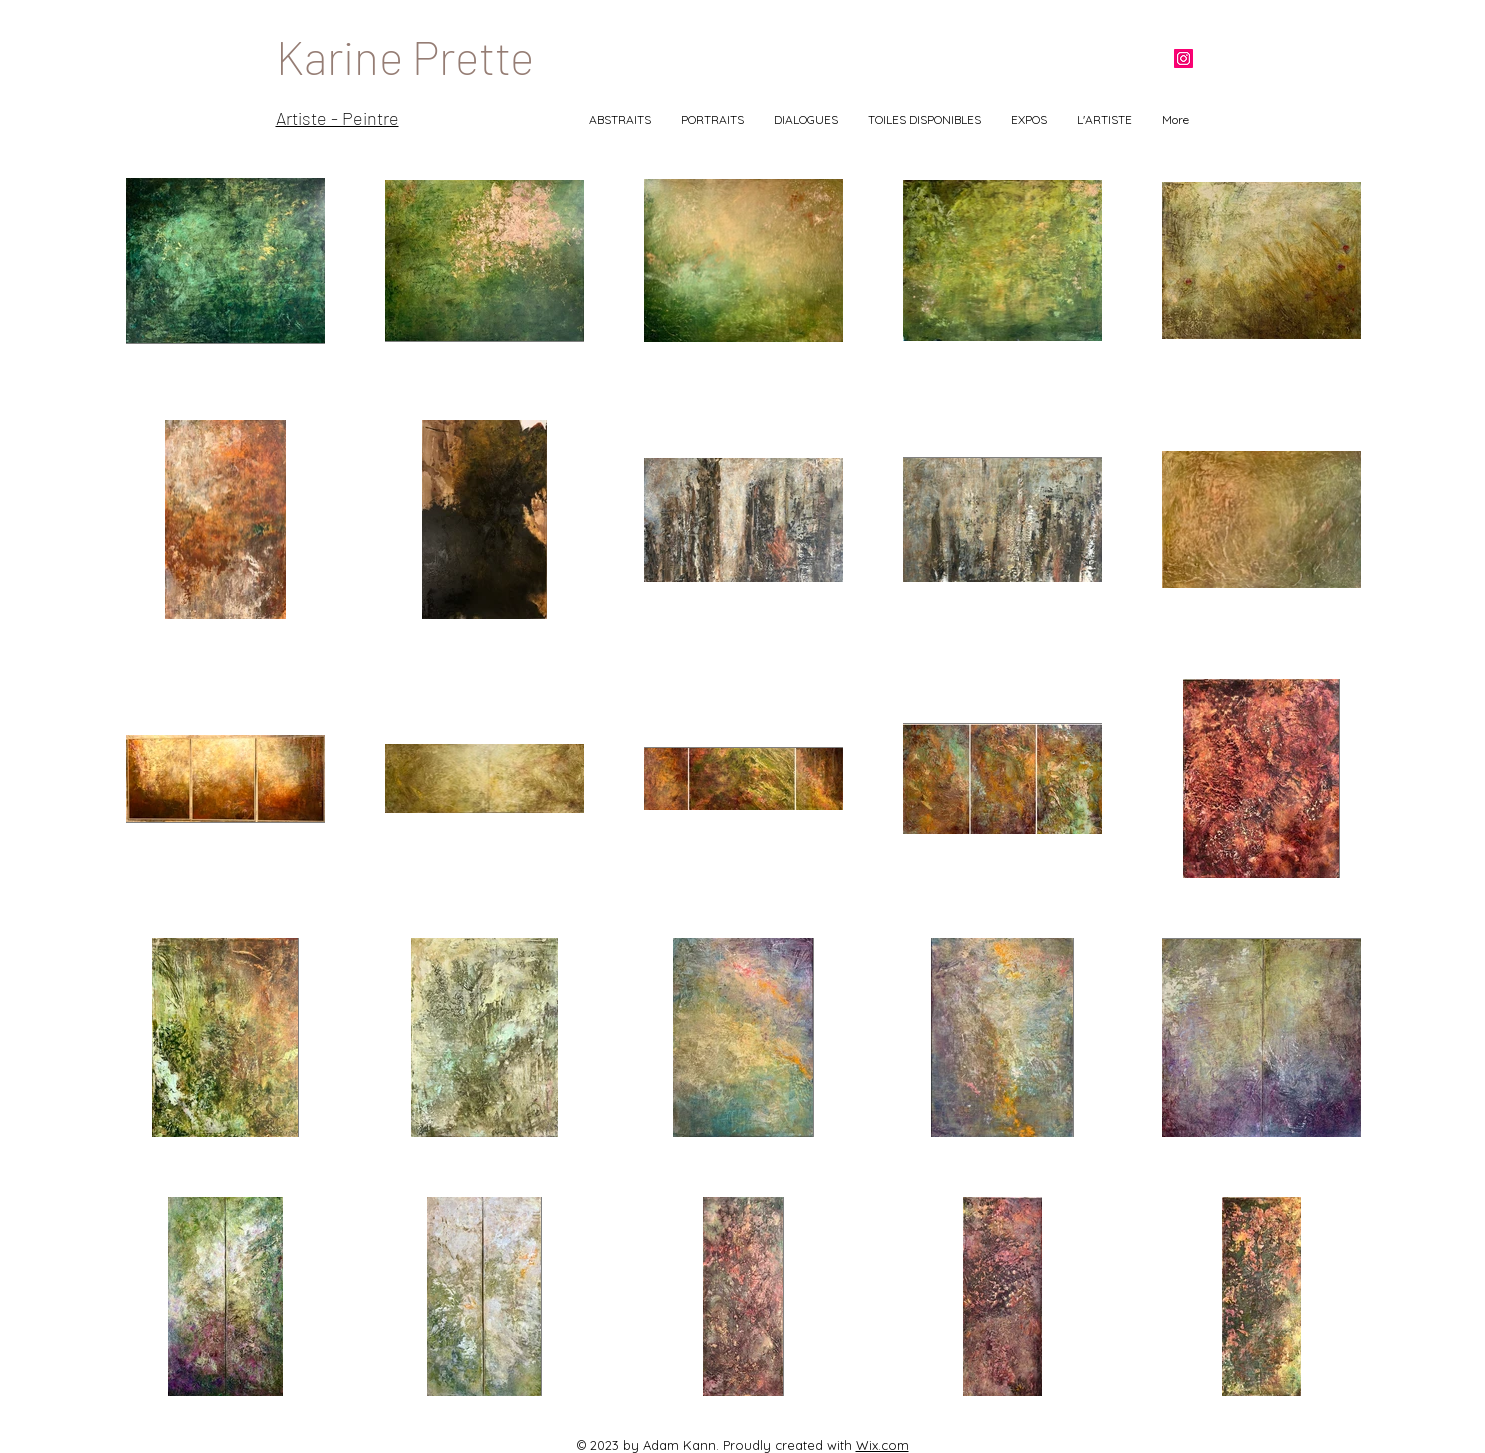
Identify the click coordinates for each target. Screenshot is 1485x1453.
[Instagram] (1183, 58)
